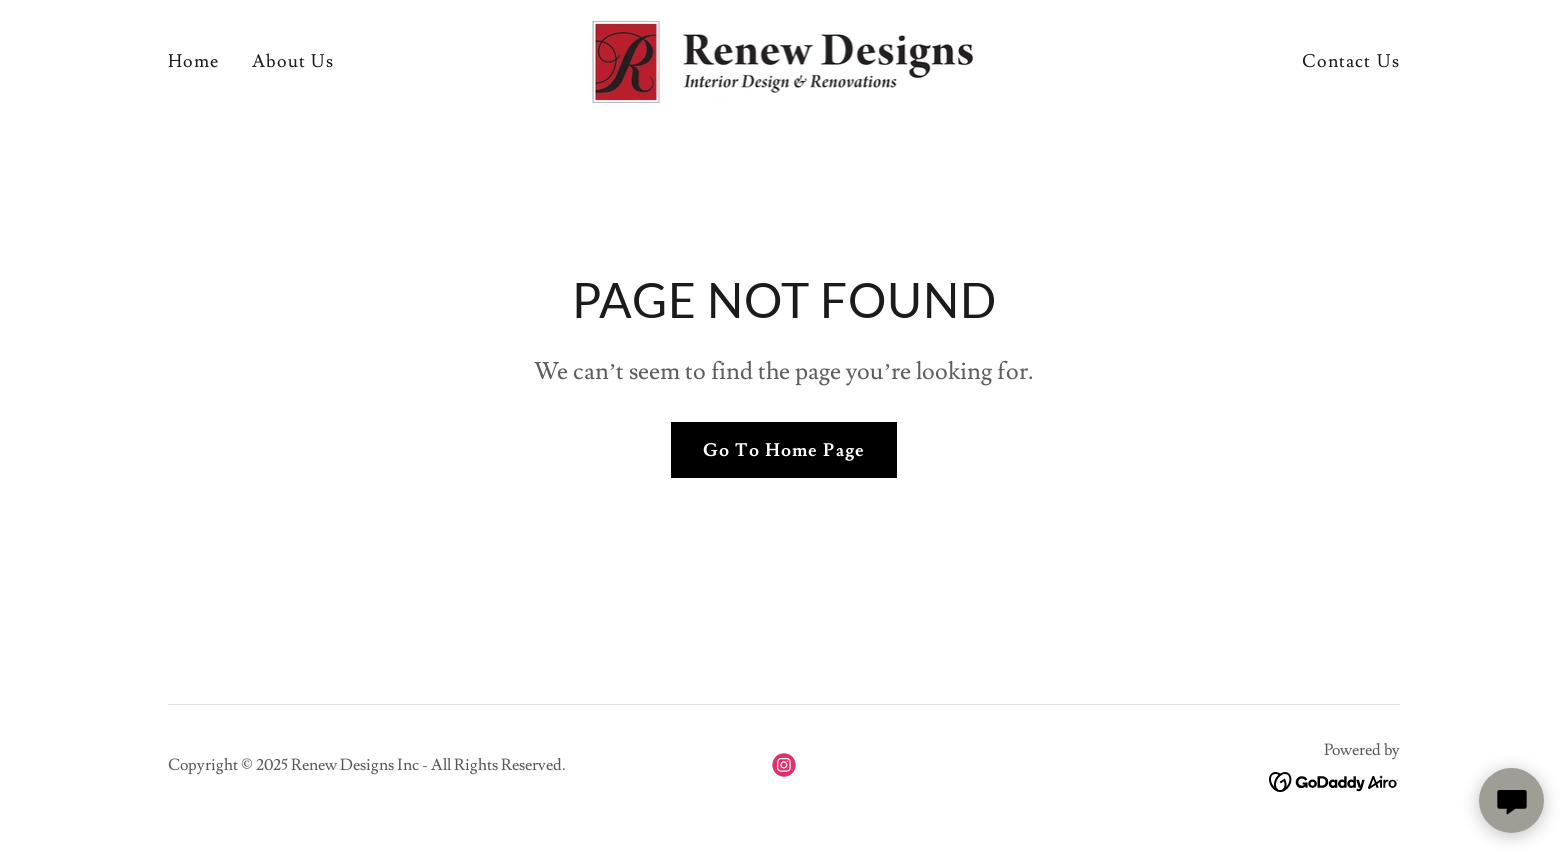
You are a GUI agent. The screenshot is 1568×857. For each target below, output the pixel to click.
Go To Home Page (784, 450)
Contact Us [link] (1351, 61)
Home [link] (194, 61)
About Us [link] (293, 61)
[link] (784, 57)
